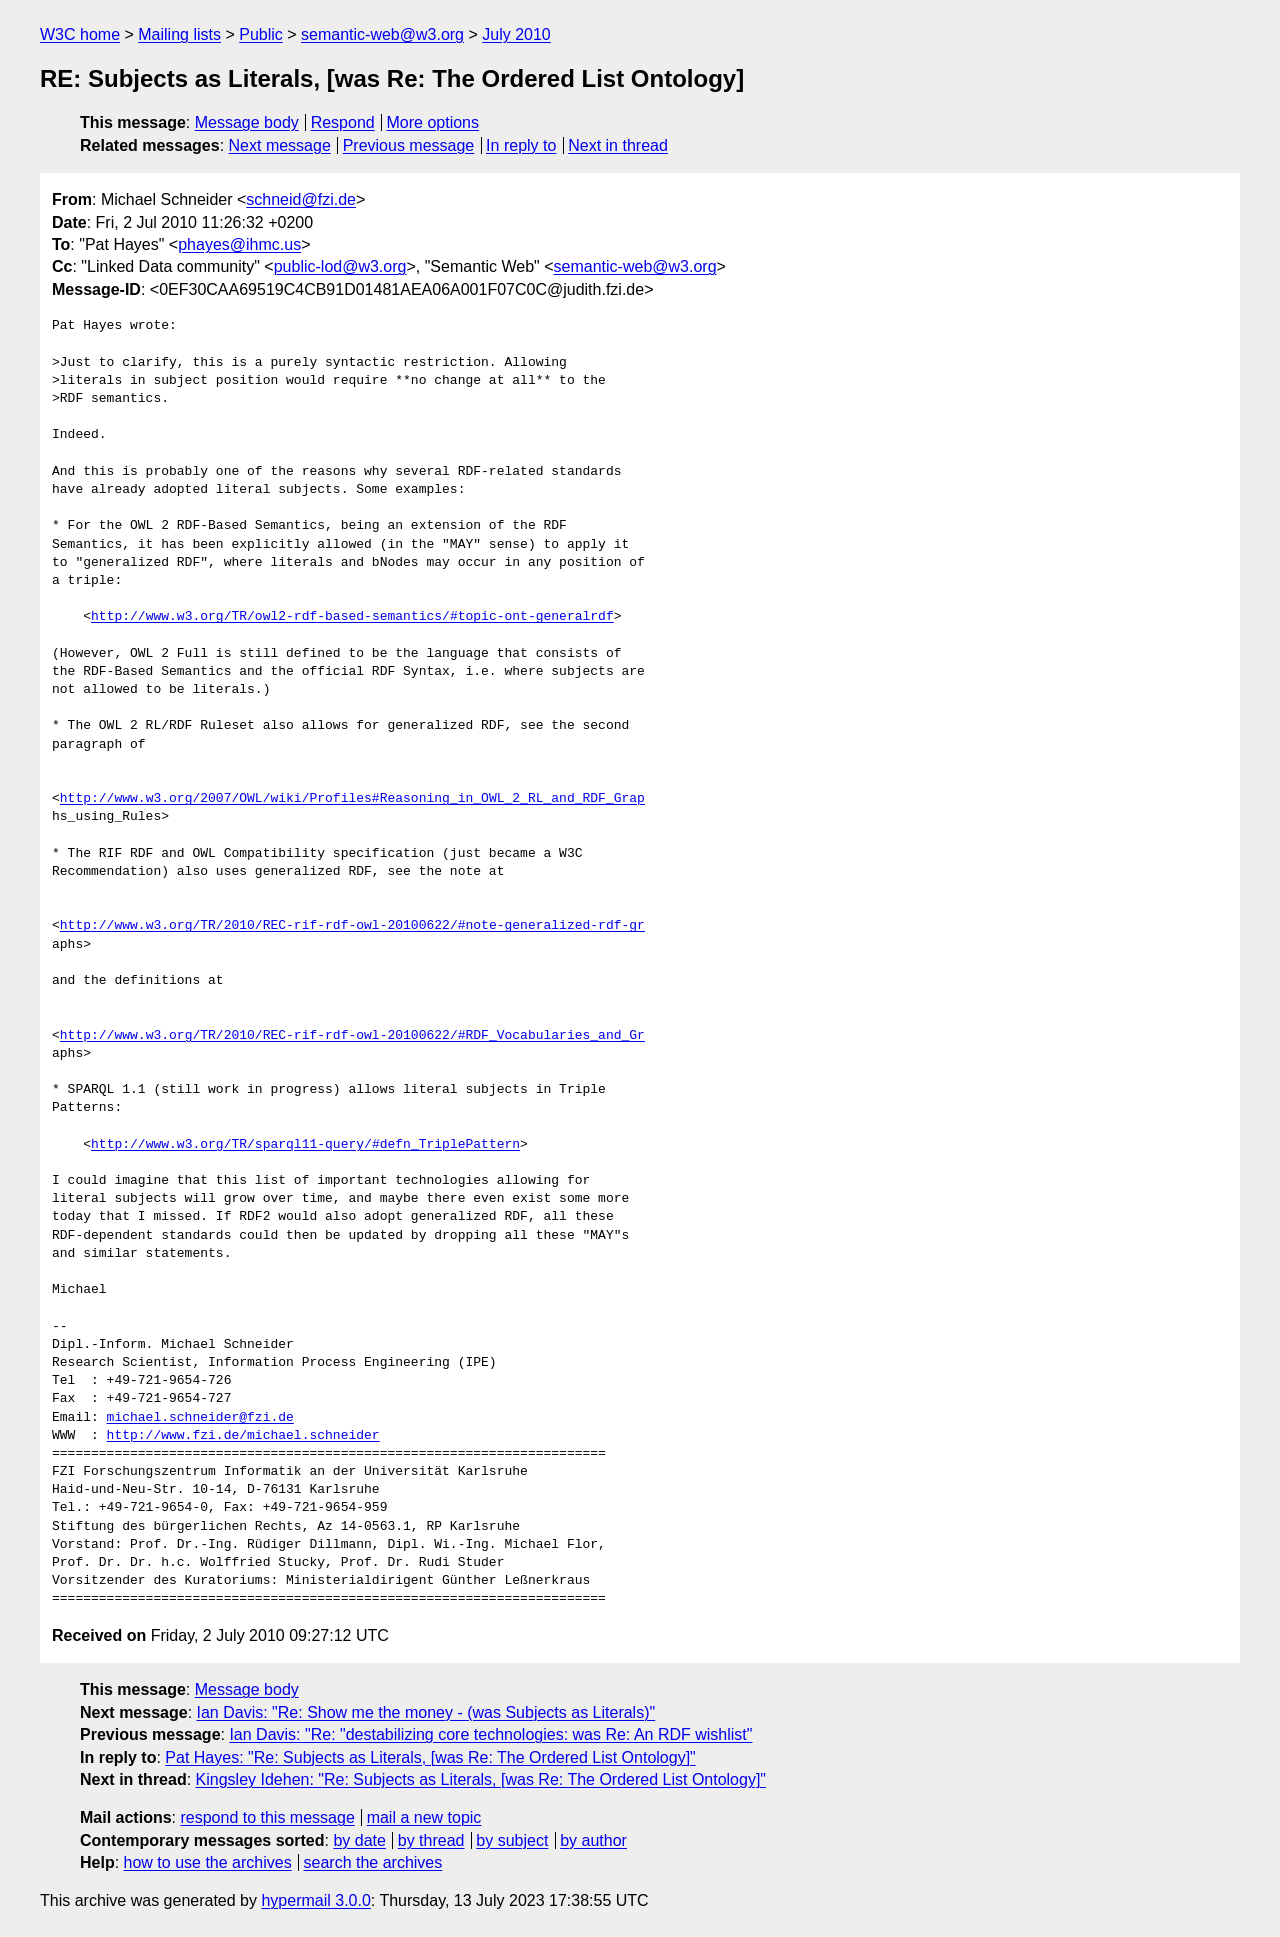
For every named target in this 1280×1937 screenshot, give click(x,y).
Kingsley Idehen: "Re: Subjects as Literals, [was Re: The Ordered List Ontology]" (481, 1779)
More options (433, 122)
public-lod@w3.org (340, 266)
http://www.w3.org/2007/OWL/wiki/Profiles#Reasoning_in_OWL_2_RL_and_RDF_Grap (352, 799)
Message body (247, 122)
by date (359, 1840)
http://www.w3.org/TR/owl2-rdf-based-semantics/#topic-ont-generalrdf (352, 617)
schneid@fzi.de (301, 199)
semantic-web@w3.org (382, 34)
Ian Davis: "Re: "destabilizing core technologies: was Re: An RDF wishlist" (490, 1734)
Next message (280, 145)
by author (593, 1840)
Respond (343, 122)
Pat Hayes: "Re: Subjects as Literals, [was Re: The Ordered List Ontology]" (430, 1757)
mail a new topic (424, 1817)
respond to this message (267, 1817)
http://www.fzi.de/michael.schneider (243, 1436)
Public (261, 34)
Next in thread (618, 145)
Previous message (409, 145)
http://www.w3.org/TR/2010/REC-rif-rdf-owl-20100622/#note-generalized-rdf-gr (352, 926)
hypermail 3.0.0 (315, 1900)
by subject (512, 1840)
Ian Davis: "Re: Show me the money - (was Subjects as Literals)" (426, 1712)
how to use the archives (208, 1862)
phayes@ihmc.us (239, 244)
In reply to (521, 145)
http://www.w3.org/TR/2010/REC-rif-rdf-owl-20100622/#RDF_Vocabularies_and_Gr (352, 1036)
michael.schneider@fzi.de (200, 1418)
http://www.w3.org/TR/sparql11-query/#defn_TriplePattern (305, 1145)
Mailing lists (179, 34)
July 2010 (516, 34)
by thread (431, 1840)
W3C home (80, 34)
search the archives (373, 1862)
